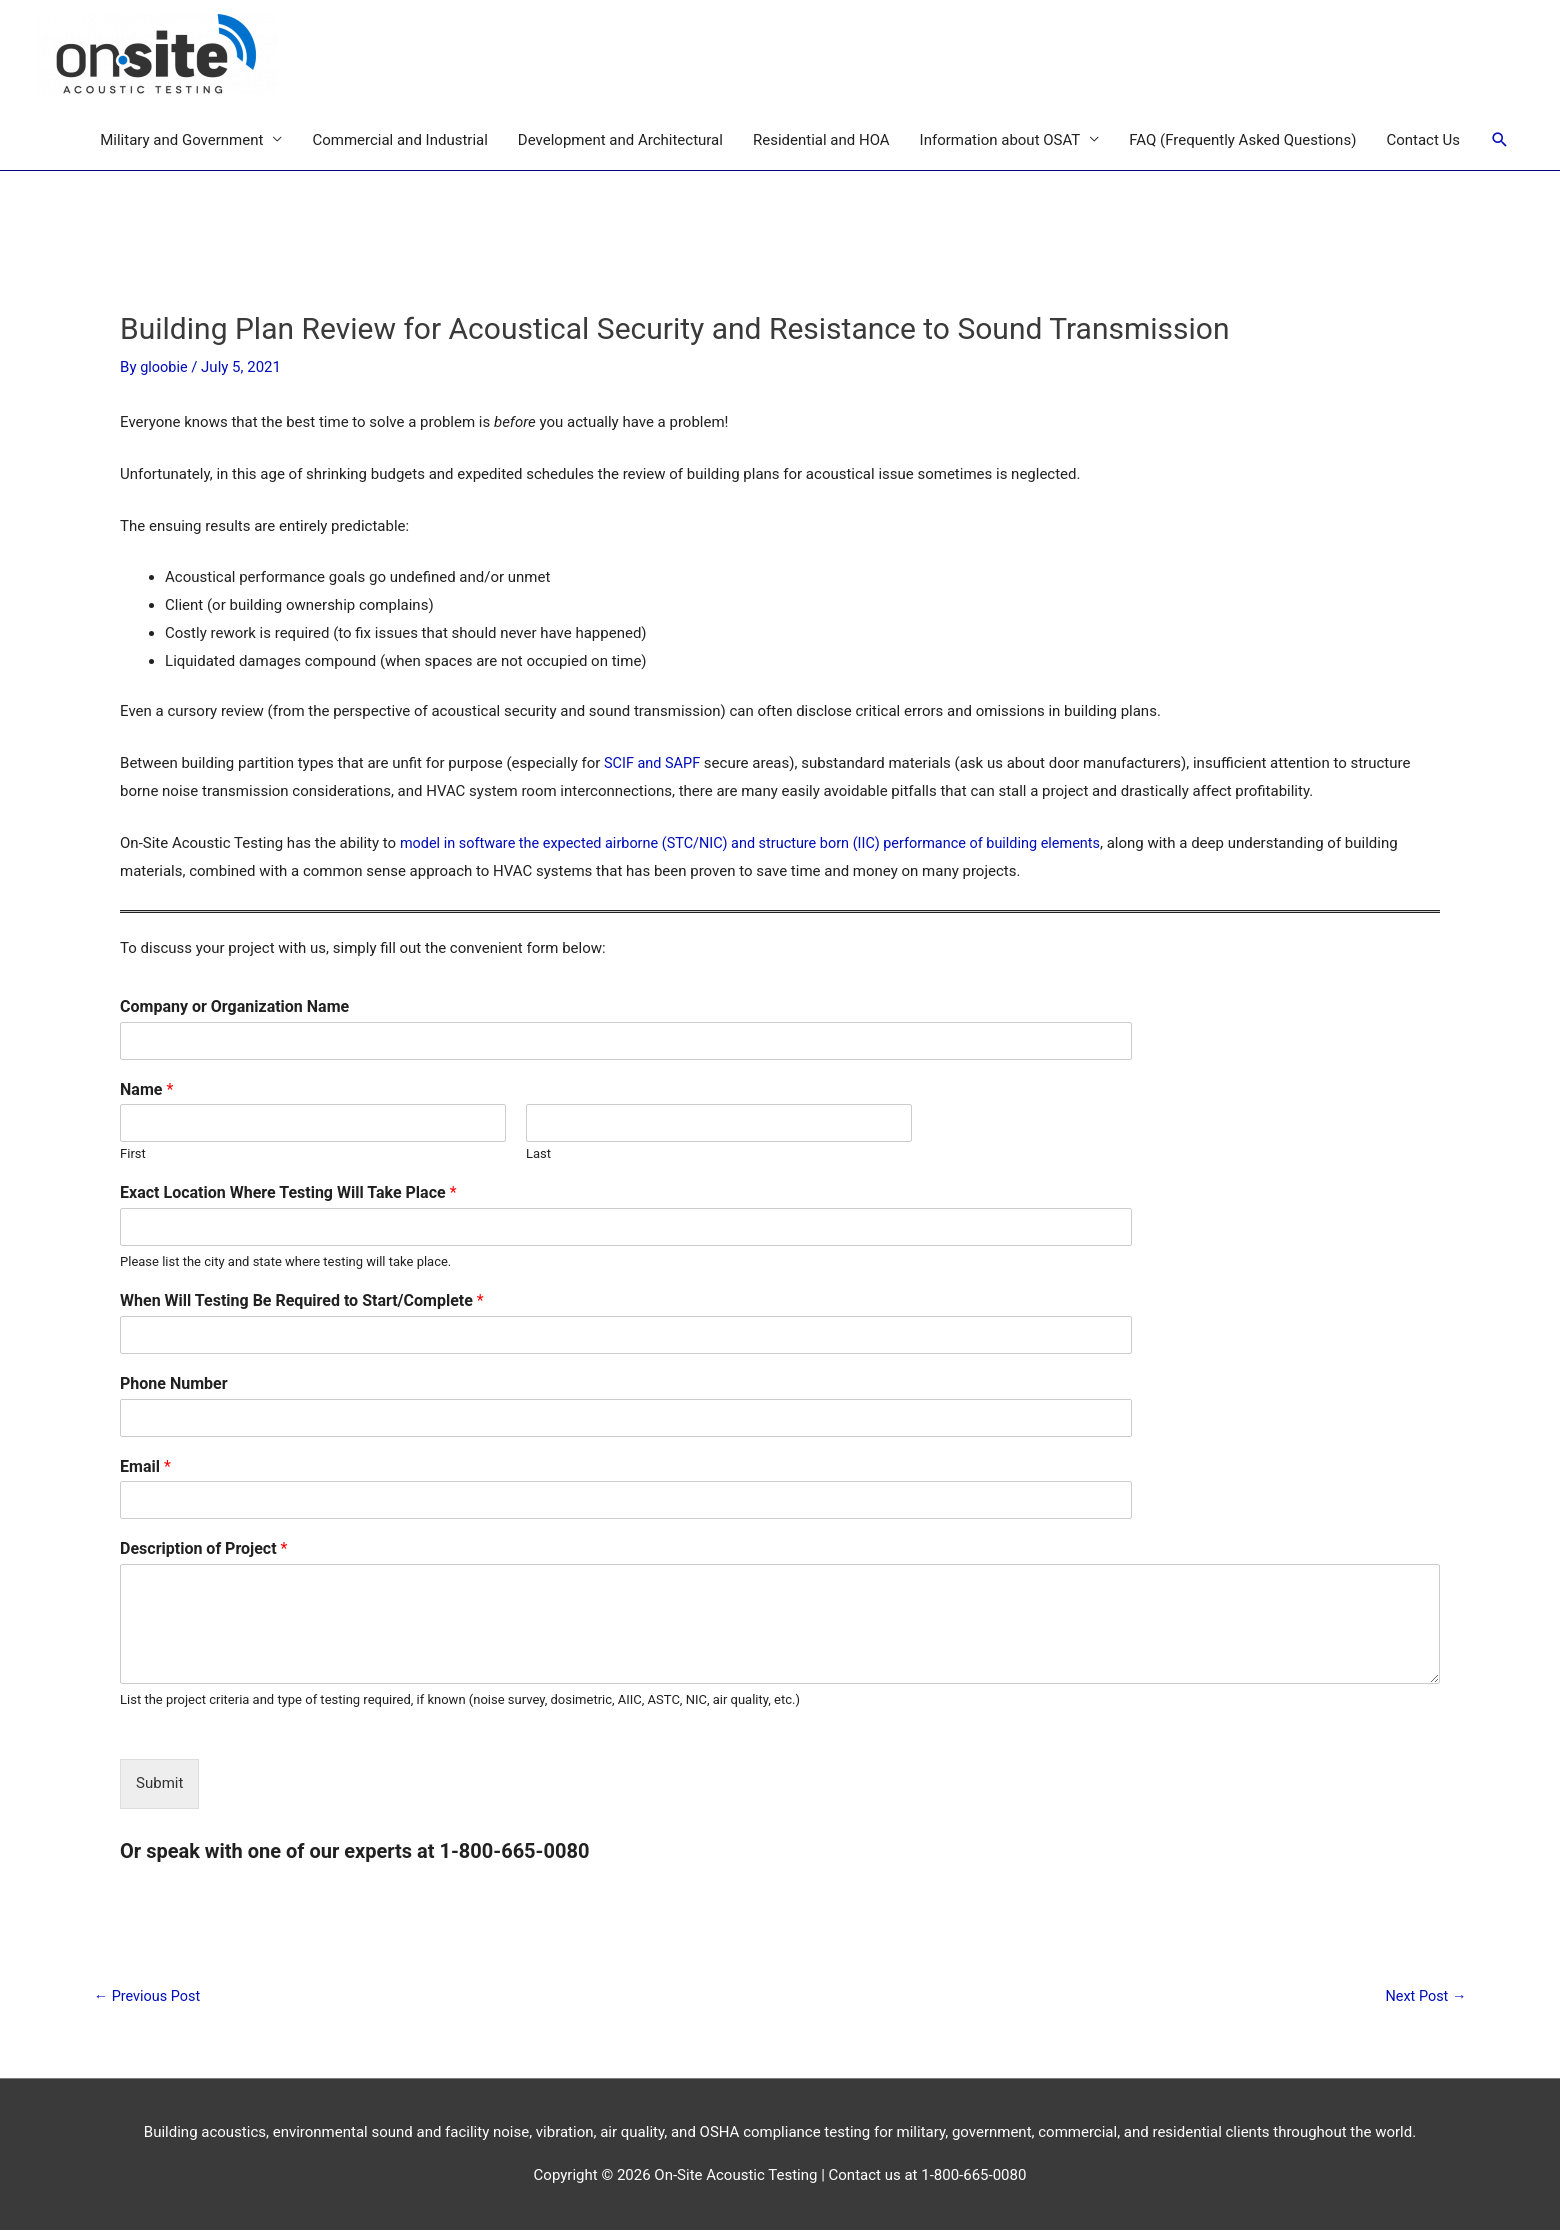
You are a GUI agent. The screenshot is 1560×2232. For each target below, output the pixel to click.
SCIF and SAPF (654, 764)
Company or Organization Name (234, 1007)
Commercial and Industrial (399, 141)
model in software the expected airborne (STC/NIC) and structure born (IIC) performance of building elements (763, 844)
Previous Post (149, 1998)
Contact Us (1423, 141)
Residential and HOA (821, 141)
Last (538, 1154)
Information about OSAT (1000, 141)
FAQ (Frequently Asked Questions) (1242, 141)
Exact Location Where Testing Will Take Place (288, 1193)
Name (146, 1090)
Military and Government (181, 141)
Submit (159, 1784)
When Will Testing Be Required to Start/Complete (302, 1301)
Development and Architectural (620, 141)
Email (145, 1467)
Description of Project (203, 1549)
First (133, 1154)
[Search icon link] (1500, 141)
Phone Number (174, 1384)
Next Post (1423, 1998)
